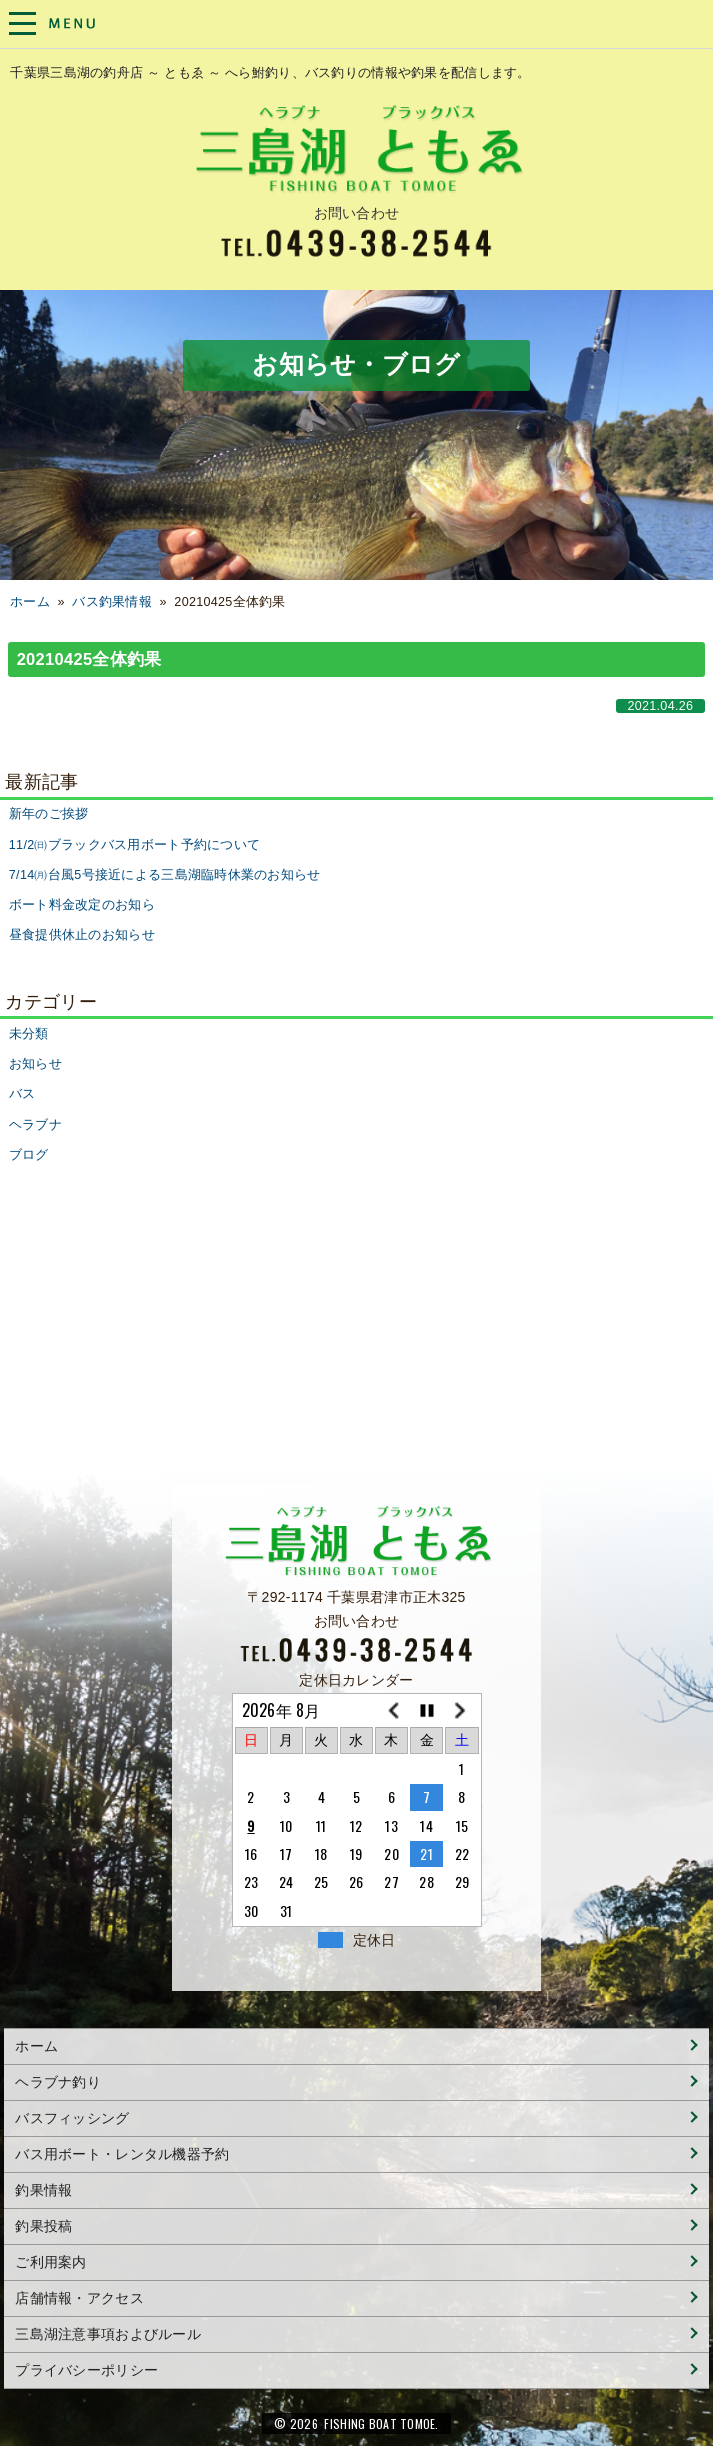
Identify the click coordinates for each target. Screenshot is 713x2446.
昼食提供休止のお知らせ (82, 935)
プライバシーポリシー (86, 2370)
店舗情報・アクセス (79, 2298)
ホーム (30, 602)
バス (22, 1094)
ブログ (29, 1155)
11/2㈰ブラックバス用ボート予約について (134, 845)
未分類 (29, 1034)
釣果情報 (43, 2190)
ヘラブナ (35, 1125)
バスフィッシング (72, 2118)
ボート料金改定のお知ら (82, 905)
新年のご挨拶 (49, 814)
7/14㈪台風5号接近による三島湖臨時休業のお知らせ (165, 875)
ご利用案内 (50, 2262)
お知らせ (35, 1064)
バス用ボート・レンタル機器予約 (122, 2154)
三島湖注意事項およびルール (108, 2334)
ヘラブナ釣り (58, 2082)
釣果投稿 (43, 2226)
